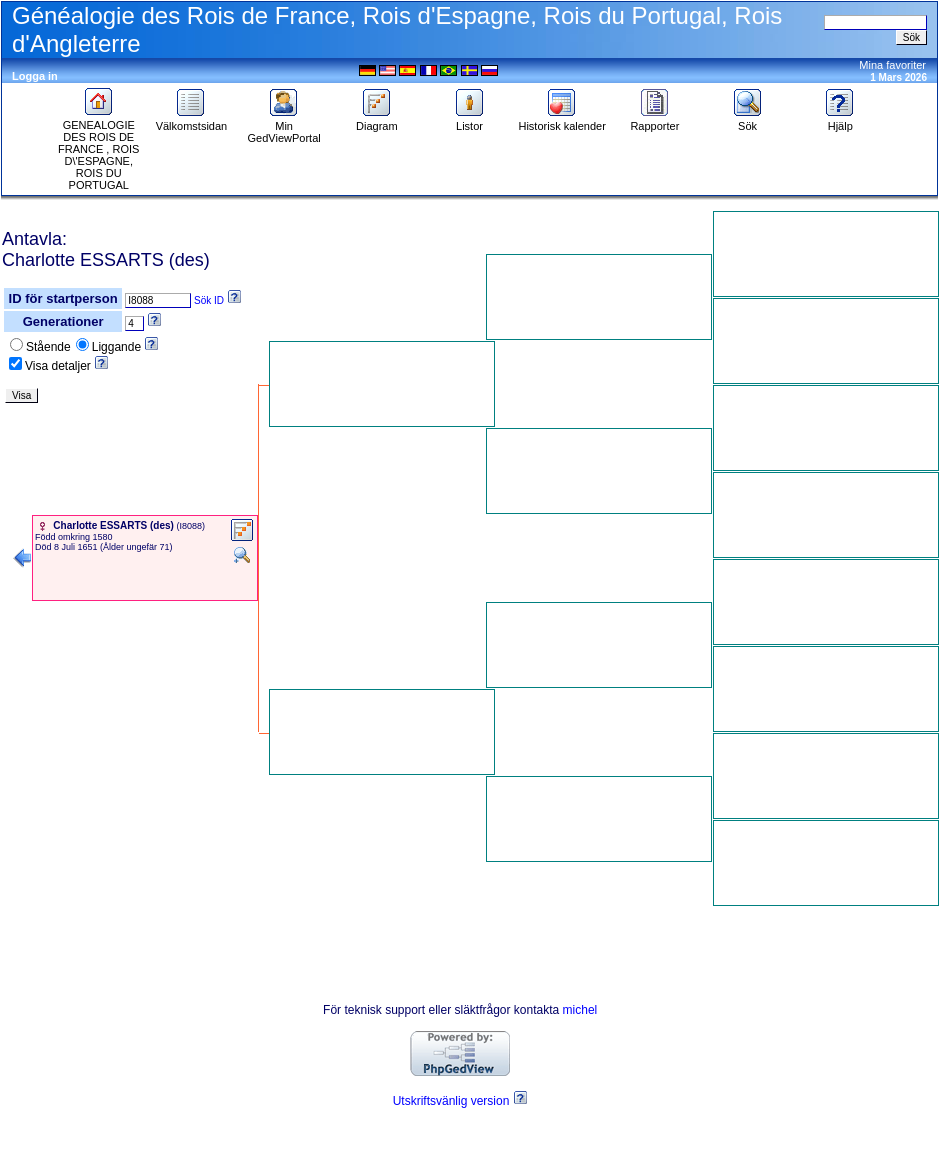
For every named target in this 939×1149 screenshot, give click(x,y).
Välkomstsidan (192, 121)
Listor (470, 121)
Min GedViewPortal (284, 127)
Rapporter (654, 121)
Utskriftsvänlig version (451, 1101)
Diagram (377, 121)
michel (580, 1010)
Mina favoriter (892, 65)
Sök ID (209, 300)
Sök (748, 121)
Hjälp (840, 121)
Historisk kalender (561, 121)
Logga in (35, 76)
